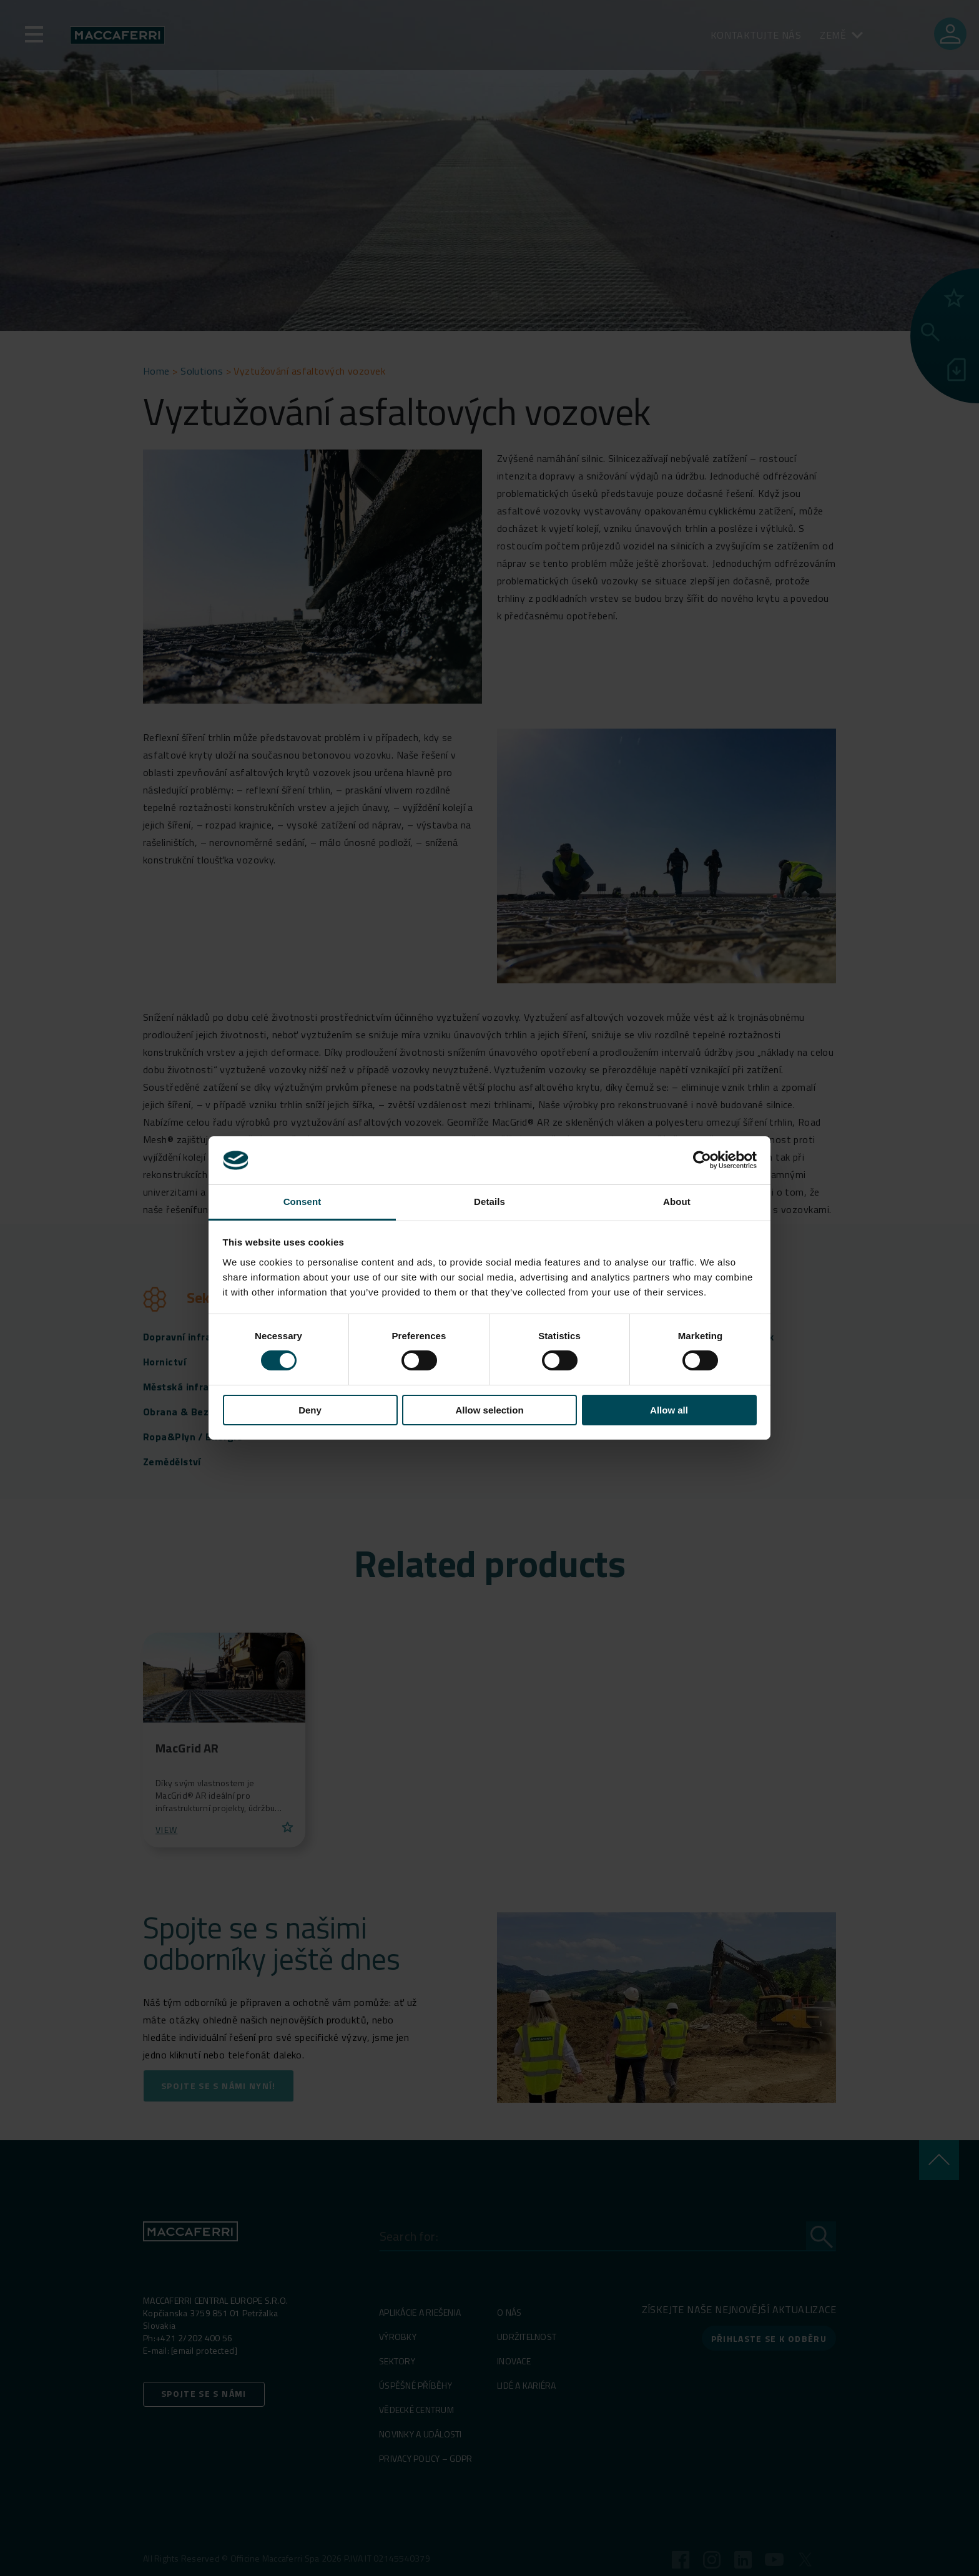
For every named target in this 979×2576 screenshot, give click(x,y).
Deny (310, 1410)
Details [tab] (489, 1201)
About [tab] (677, 1201)
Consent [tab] (302, 1201)
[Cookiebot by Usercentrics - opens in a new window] (702, 1160)
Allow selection (489, 1410)
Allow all (669, 1410)
